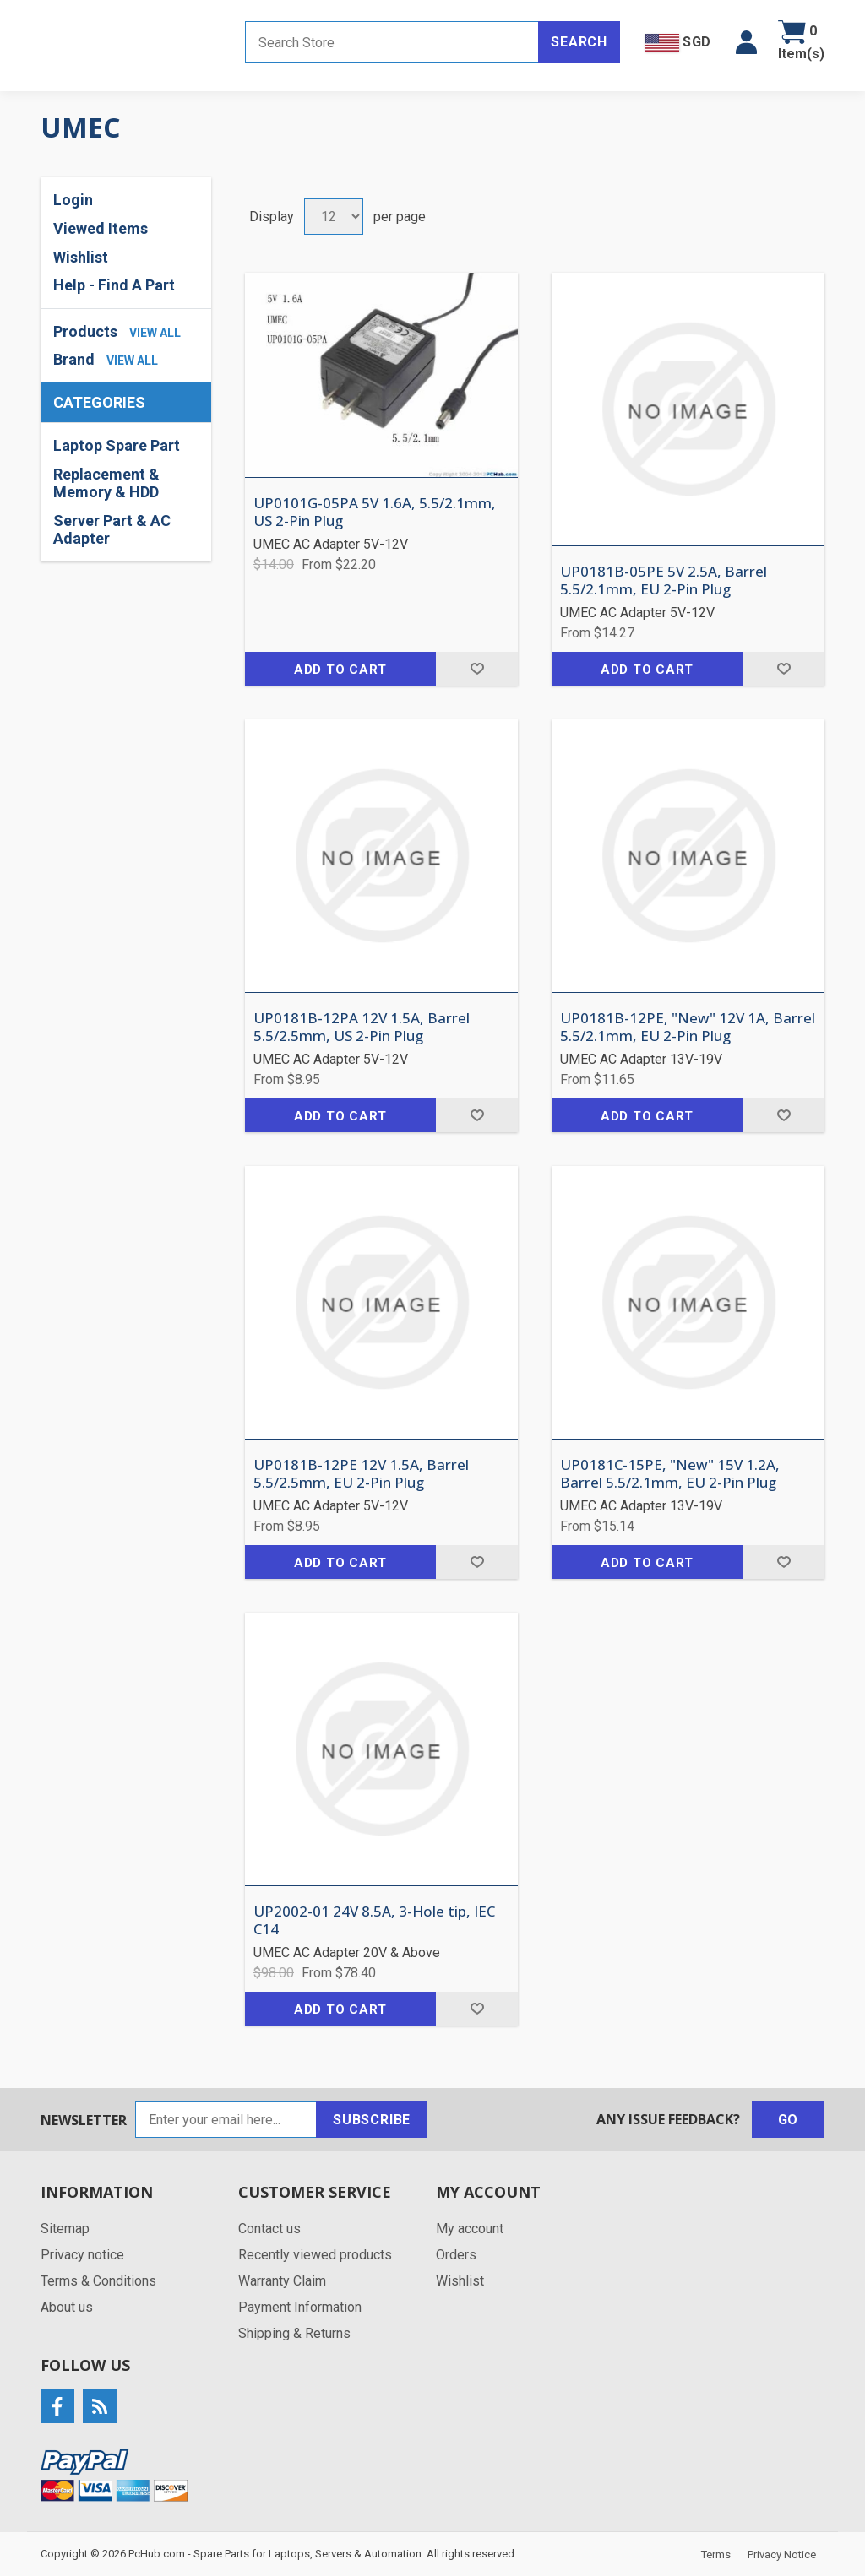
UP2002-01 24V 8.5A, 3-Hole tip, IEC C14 (374, 1920)
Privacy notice (82, 2255)
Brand (74, 359)
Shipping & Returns (294, 2333)
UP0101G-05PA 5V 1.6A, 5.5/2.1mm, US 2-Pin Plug (374, 512)
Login (73, 200)
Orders (456, 2255)
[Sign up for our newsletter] (226, 2119)
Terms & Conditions (98, 2281)
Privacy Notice (782, 2554)
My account (469, 2229)
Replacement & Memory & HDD (106, 483)
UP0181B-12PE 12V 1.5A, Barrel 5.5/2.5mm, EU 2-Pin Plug (361, 1473)
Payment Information (300, 2307)
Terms (716, 2554)
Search (579, 42)
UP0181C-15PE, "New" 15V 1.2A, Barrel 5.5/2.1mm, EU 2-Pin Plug (670, 1473)
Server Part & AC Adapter (112, 530)
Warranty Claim (282, 2281)
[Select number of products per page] (333, 216)
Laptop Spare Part (116, 445)
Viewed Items (100, 228)
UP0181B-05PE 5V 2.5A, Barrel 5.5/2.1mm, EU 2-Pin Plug (663, 580)
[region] (126, 492)
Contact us (269, 2229)
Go (788, 2120)
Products (85, 331)
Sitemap (65, 2229)
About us (67, 2307)
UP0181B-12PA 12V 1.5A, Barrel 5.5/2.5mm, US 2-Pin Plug (361, 1027)
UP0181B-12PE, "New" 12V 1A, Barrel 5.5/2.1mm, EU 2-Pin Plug (687, 1027)
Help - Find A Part (114, 285)
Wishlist (80, 257)
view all (155, 332)
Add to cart (340, 669)
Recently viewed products (315, 2255)
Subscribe (372, 2120)
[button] (746, 42)
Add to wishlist (477, 669)
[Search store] (392, 42)
